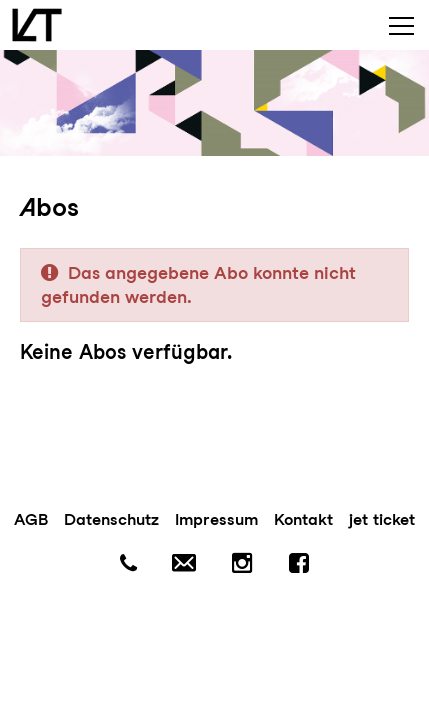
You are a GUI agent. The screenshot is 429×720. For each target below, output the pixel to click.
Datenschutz (111, 519)
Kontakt (303, 519)
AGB (31, 519)
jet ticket (382, 519)
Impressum (216, 519)
